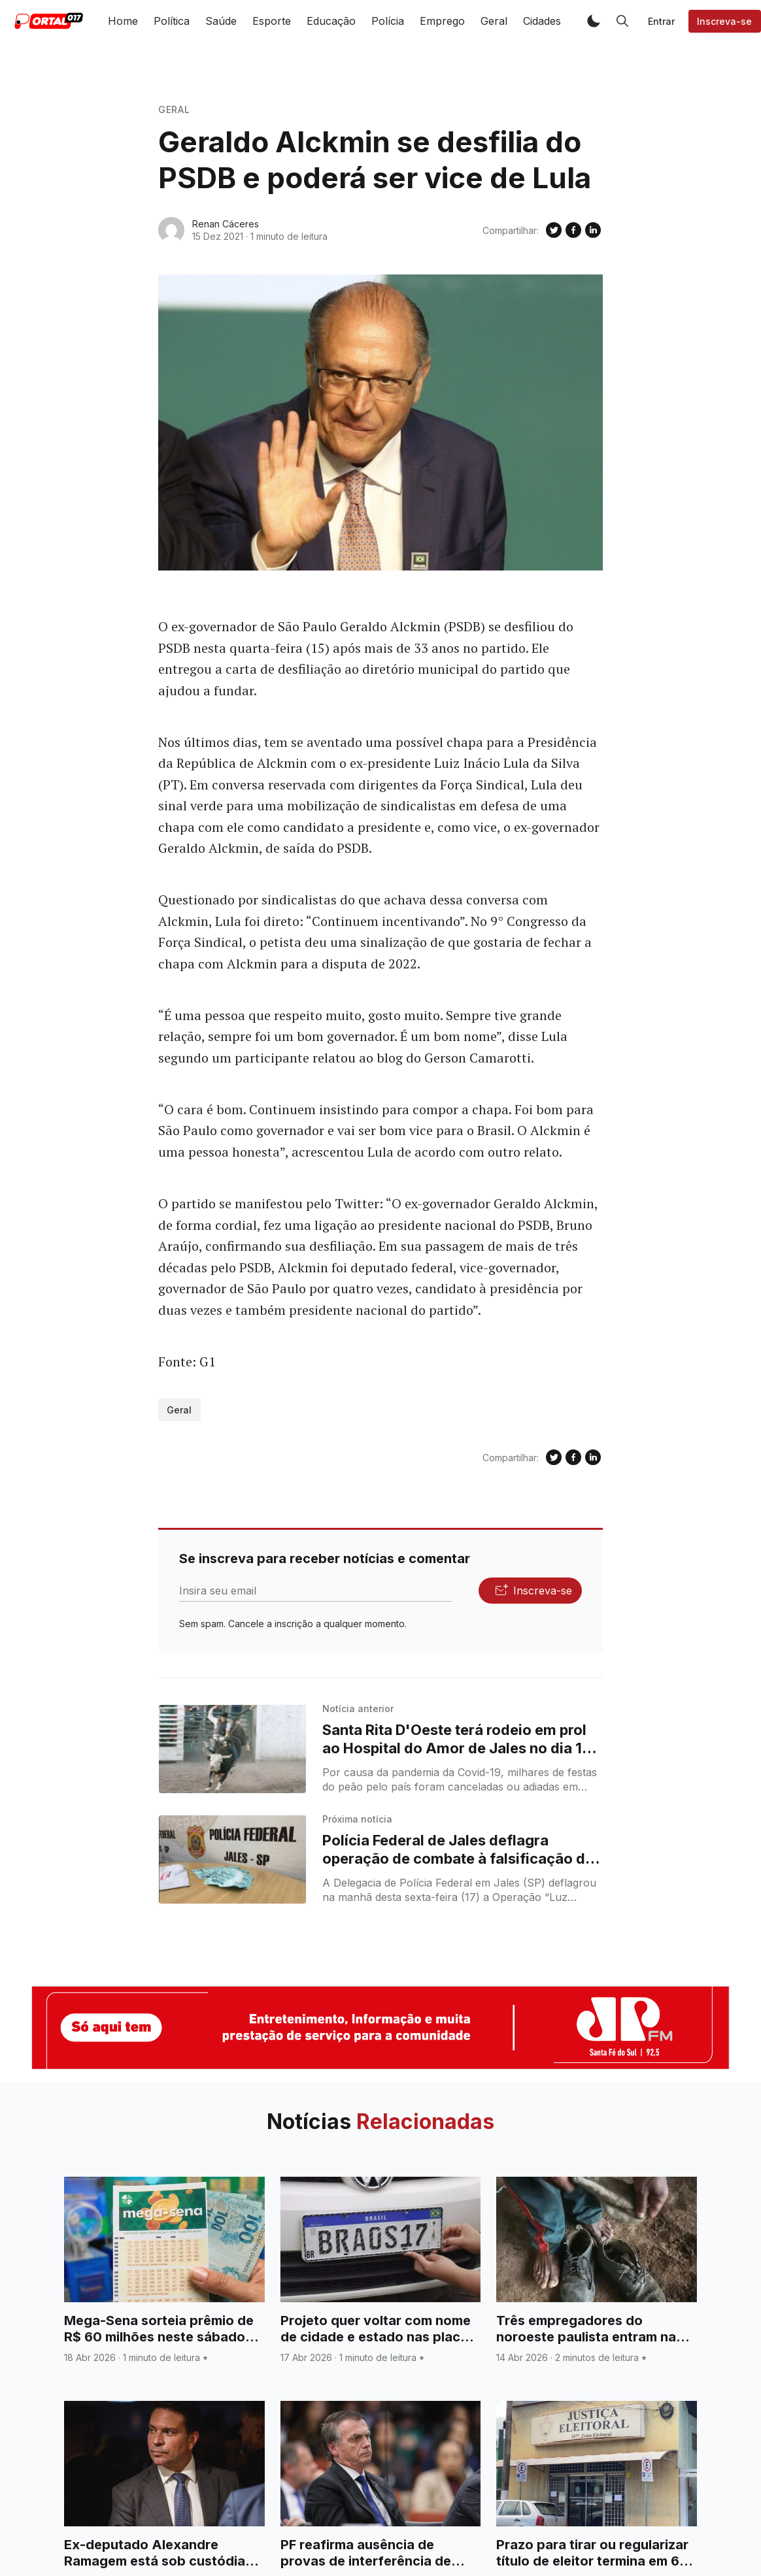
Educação (331, 20)
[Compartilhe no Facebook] (573, 230)
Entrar (661, 21)
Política (172, 20)
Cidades (542, 20)
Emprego (442, 20)
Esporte (271, 20)
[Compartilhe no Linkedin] (593, 230)
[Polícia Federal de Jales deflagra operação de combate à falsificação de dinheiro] (232, 1859)
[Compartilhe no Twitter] (554, 230)
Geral (494, 20)
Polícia (387, 20)
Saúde (221, 20)
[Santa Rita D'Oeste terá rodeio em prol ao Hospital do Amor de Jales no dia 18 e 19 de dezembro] (232, 1749)
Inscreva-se (724, 21)
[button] (593, 21)
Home (123, 20)
